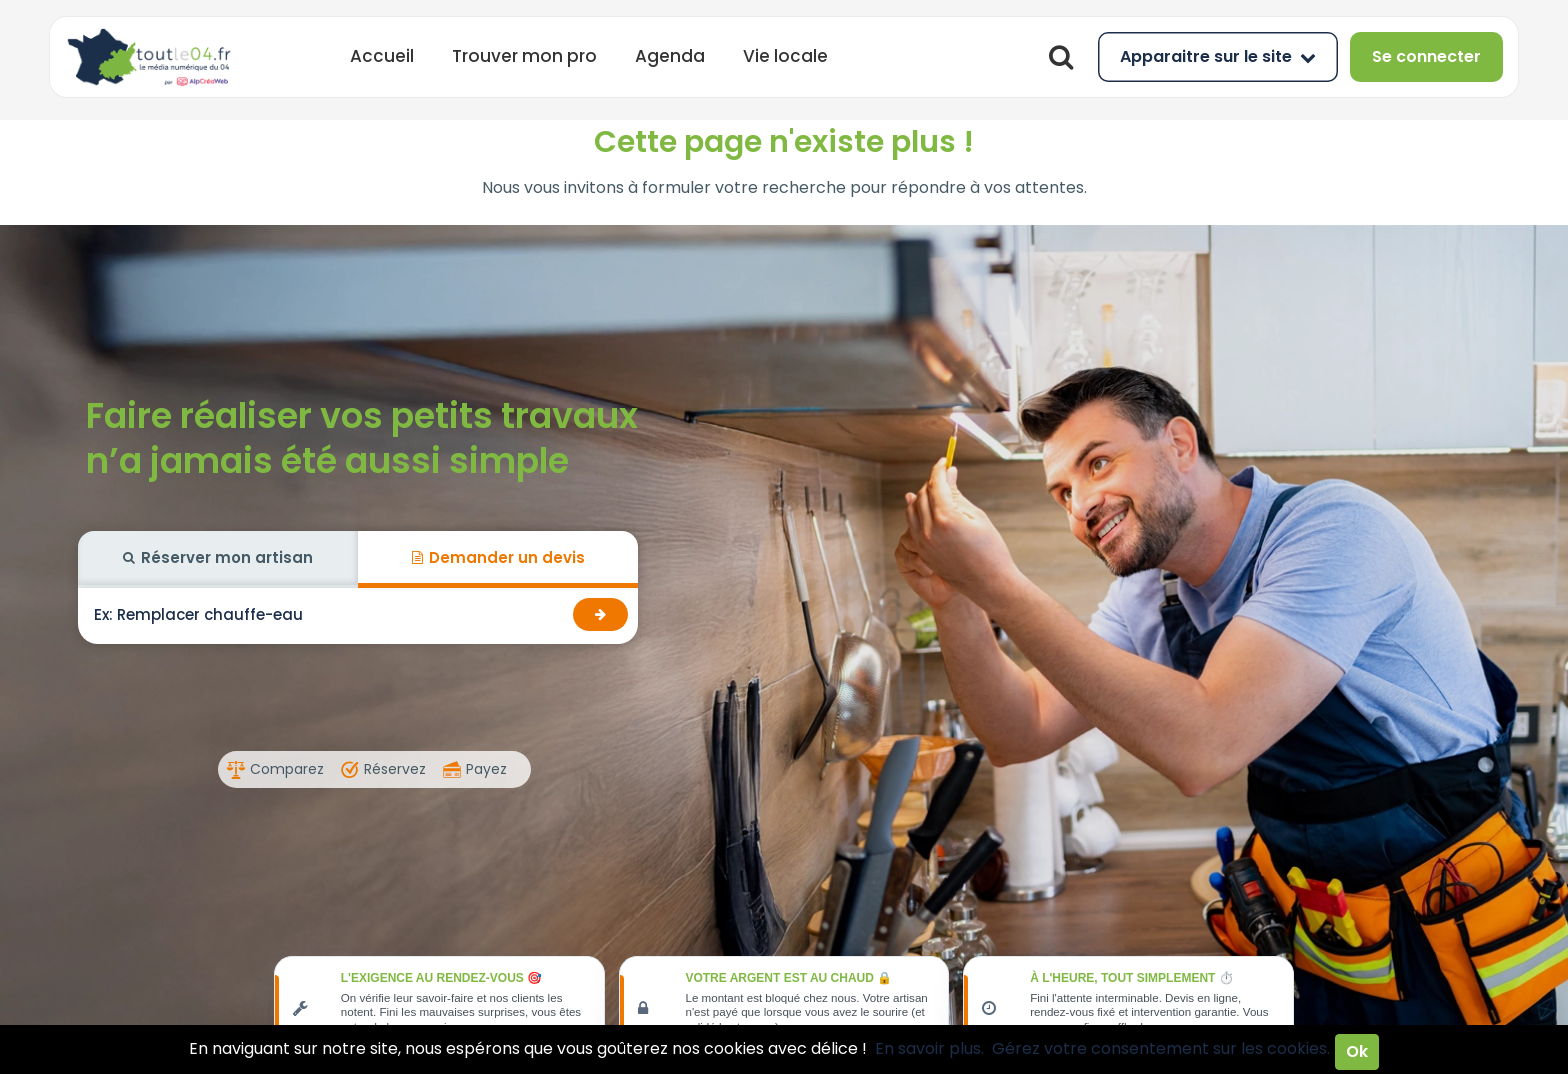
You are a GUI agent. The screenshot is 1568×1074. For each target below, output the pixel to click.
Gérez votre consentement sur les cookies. (1161, 1048)
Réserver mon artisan (218, 557)
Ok (1357, 1051)
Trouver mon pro (524, 56)
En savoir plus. (929, 1048)
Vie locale (785, 56)
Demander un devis (498, 557)
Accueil (382, 56)
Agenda (670, 56)
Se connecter (1426, 56)
